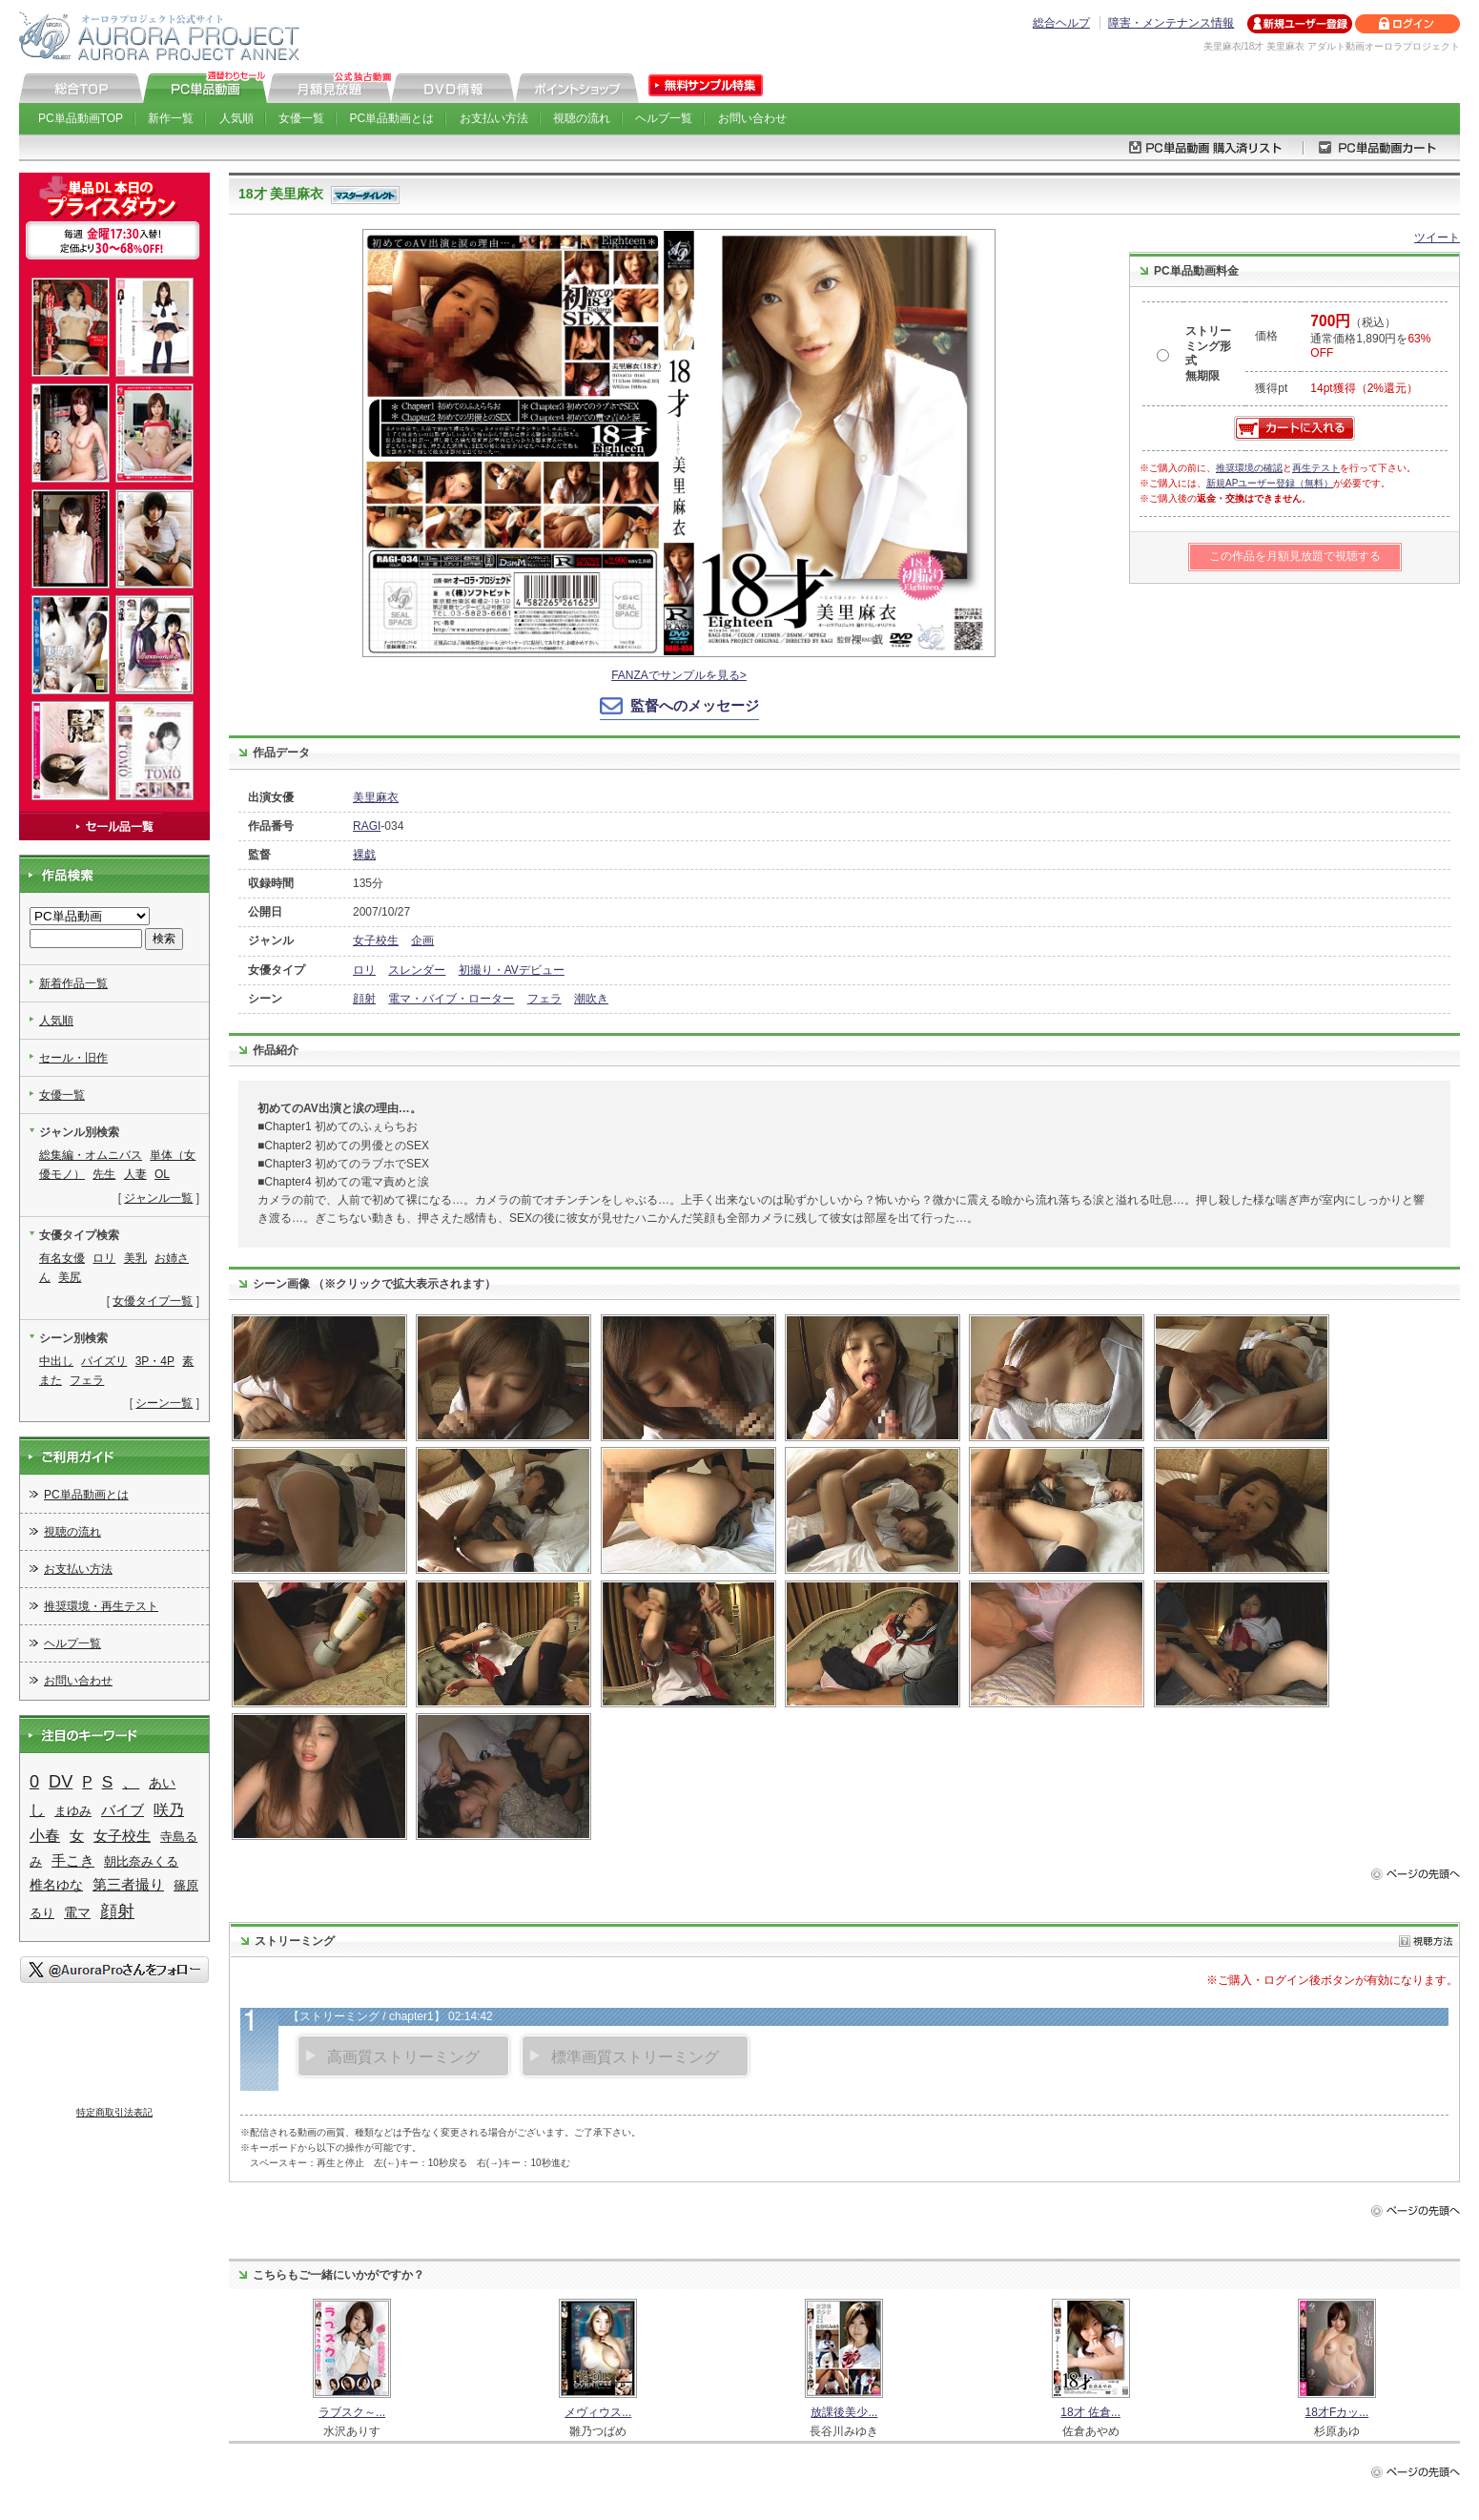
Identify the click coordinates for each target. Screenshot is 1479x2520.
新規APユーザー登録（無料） (1269, 483)
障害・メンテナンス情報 (1171, 23)
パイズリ (104, 1361)
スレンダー (416, 970)
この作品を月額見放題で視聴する (1295, 556)
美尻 (69, 1277)
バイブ (122, 1810)
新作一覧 (171, 118)
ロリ (364, 970)
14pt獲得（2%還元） (1364, 388)
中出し (56, 1361)
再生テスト (1316, 468)
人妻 (135, 1174)
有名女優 (62, 1258)
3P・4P (155, 1361)
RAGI (366, 826)
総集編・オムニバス (90, 1155)
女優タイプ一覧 (153, 1301)
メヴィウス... (598, 2412)
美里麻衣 (376, 797)
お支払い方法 (494, 118)
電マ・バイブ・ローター (451, 998)
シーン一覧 (164, 1403)
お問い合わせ (752, 118)
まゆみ (73, 1811)
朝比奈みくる (141, 1861)
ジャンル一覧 (158, 1198)
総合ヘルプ (1061, 23)
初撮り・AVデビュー (512, 970)
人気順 (236, 118)
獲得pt (1271, 388)
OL (162, 1174)
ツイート (1437, 237)
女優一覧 (301, 118)
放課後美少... (844, 2412)
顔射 (364, 998)
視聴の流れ (581, 118)
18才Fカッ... (1337, 2412)
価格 (1266, 335)
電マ (77, 1912)
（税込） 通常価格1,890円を (1370, 338)
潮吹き (591, 998)
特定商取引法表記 (114, 2112)
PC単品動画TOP (80, 118)
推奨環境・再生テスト (101, 1606)
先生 (103, 1174)
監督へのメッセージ (694, 705)
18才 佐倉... (1090, 2412)
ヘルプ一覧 (663, 118)
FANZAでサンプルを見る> (679, 675)
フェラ (544, 998)
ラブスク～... (351, 2412)
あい (162, 1782)
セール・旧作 (73, 1057)
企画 (422, 940)
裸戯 (364, 854)
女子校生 (376, 940)
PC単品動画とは (392, 118)
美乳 (135, 1258)
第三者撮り (128, 1884)
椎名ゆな (56, 1884)
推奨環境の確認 (1249, 468)
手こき (72, 1861)
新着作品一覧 (73, 983)
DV (60, 1781)
